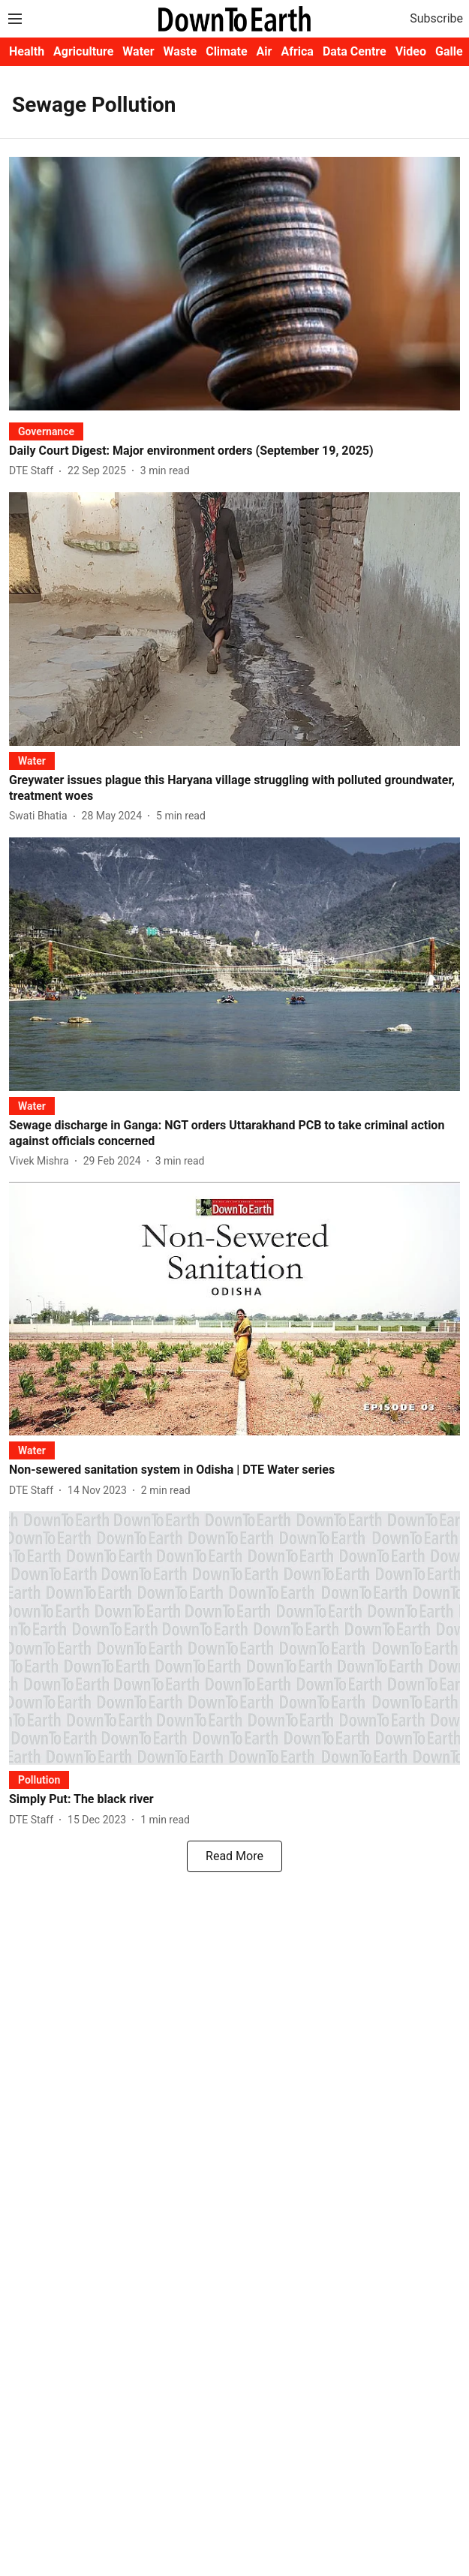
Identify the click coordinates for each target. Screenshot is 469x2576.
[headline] (234, 451)
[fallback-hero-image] (234, 283)
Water (138, 51)
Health (26, 51)
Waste (180, 51)
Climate (226, 51)
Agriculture (83, 51)
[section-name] (46, 431)
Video (410, 51)
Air (264, 51)
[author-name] (34, 471)
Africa (297, 51)
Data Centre (354, 51)
